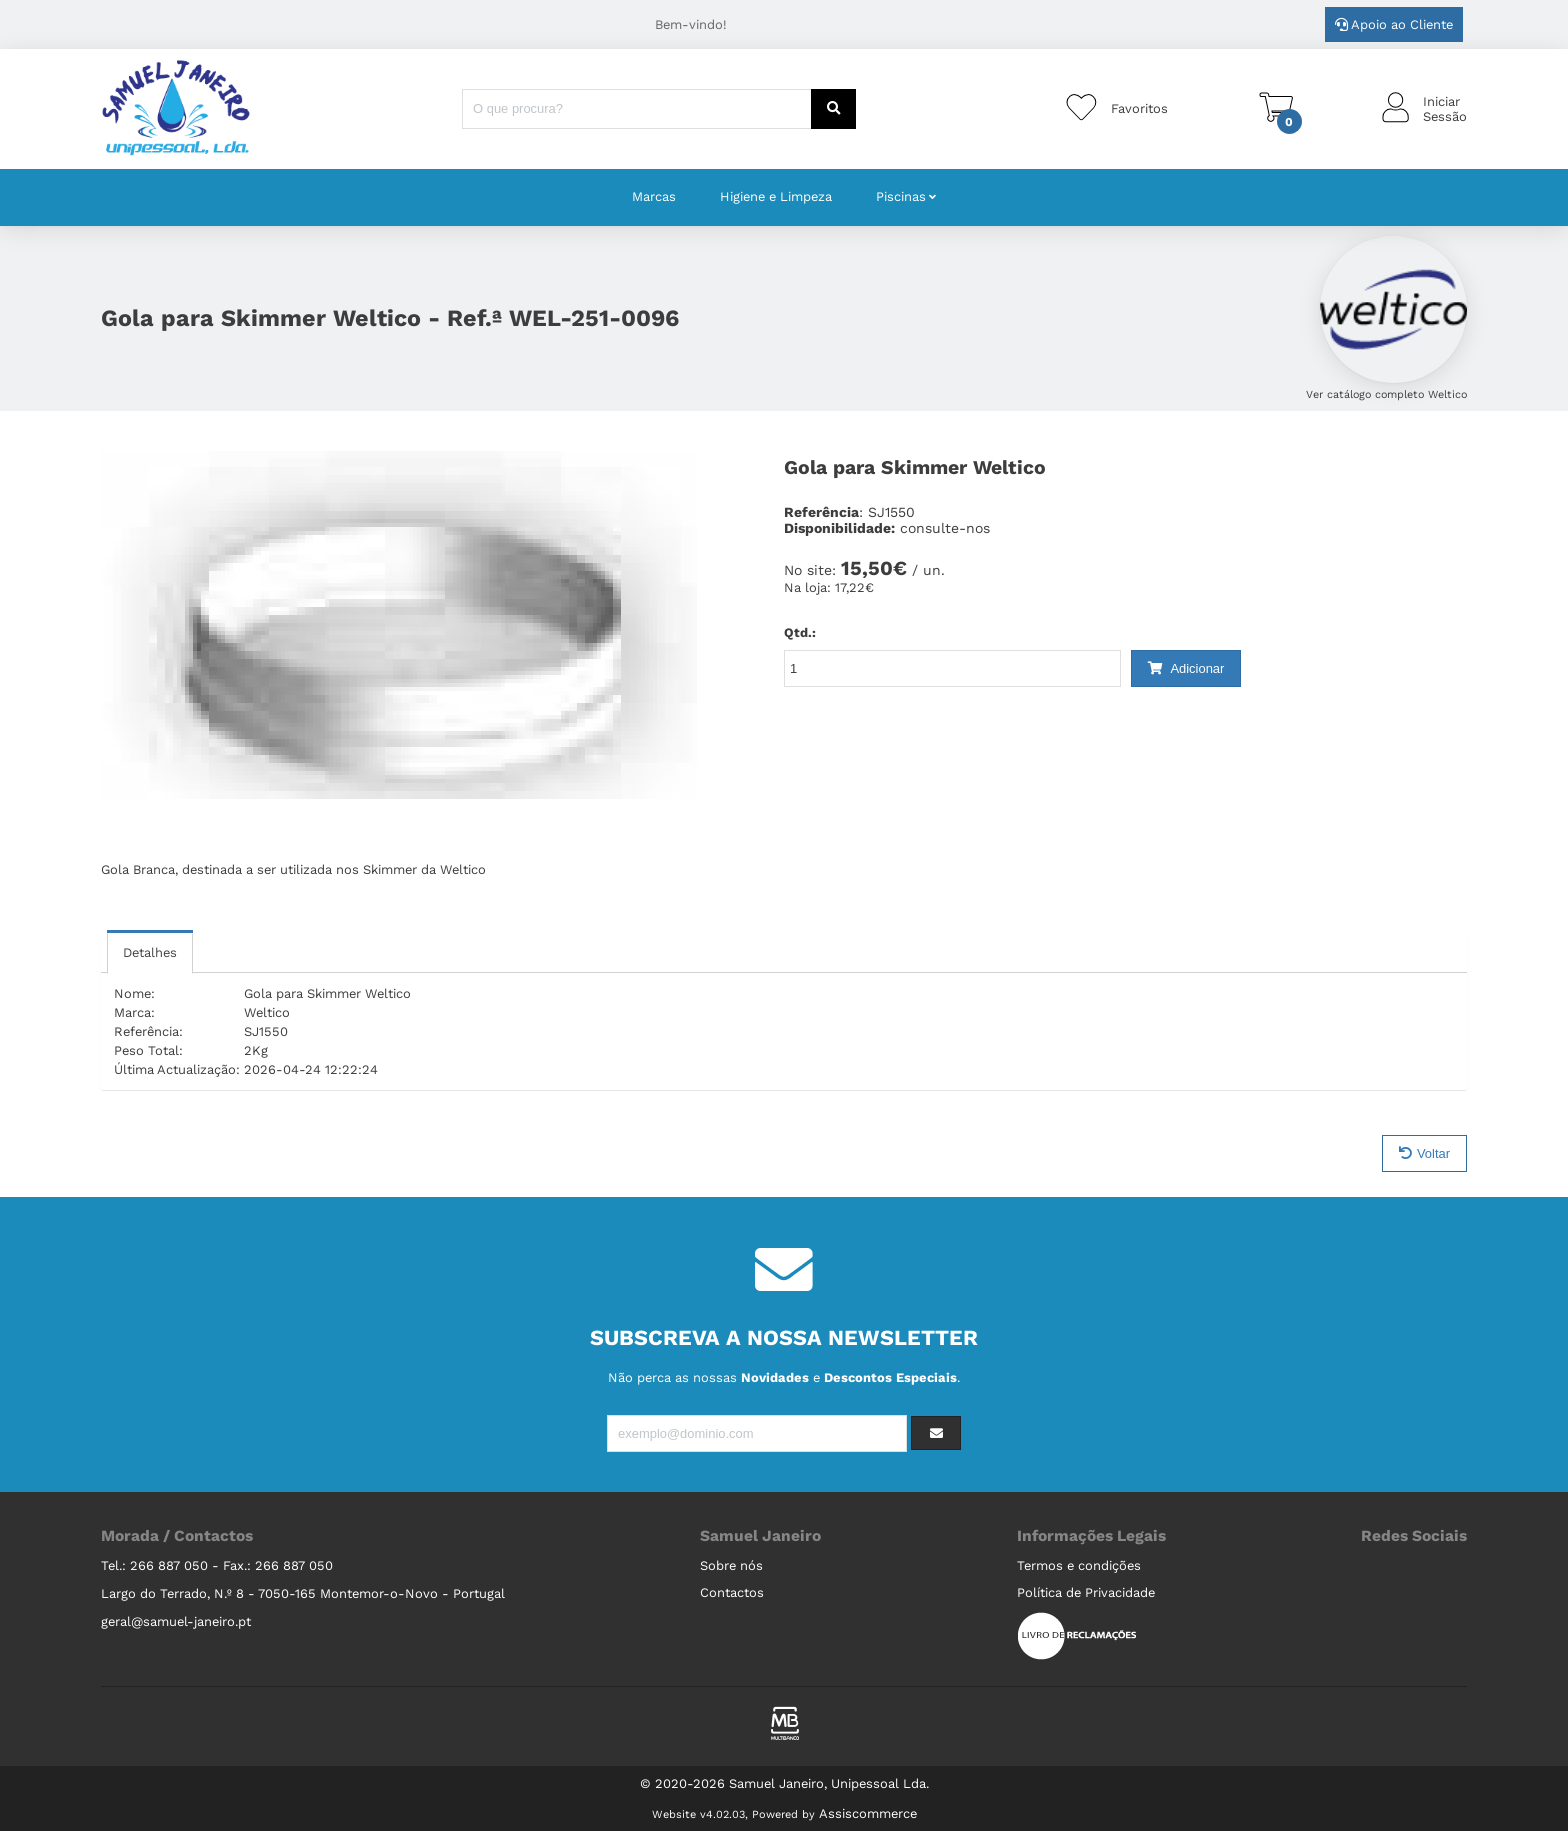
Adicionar (1186, 668)
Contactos (732, 1592)
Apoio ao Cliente (1394, 24)
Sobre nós (731, 1565)
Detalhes (150, 952)
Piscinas (901, 196)
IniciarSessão (1445, 109)
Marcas (654, 196)
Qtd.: (800, 632)
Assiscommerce (868, 1813)
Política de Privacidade (1086, 1592)
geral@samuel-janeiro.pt (176, 1621)
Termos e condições (1079, 1565)
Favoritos (1139, 108)
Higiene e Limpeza (776, 196)
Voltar (1424, 1153)
